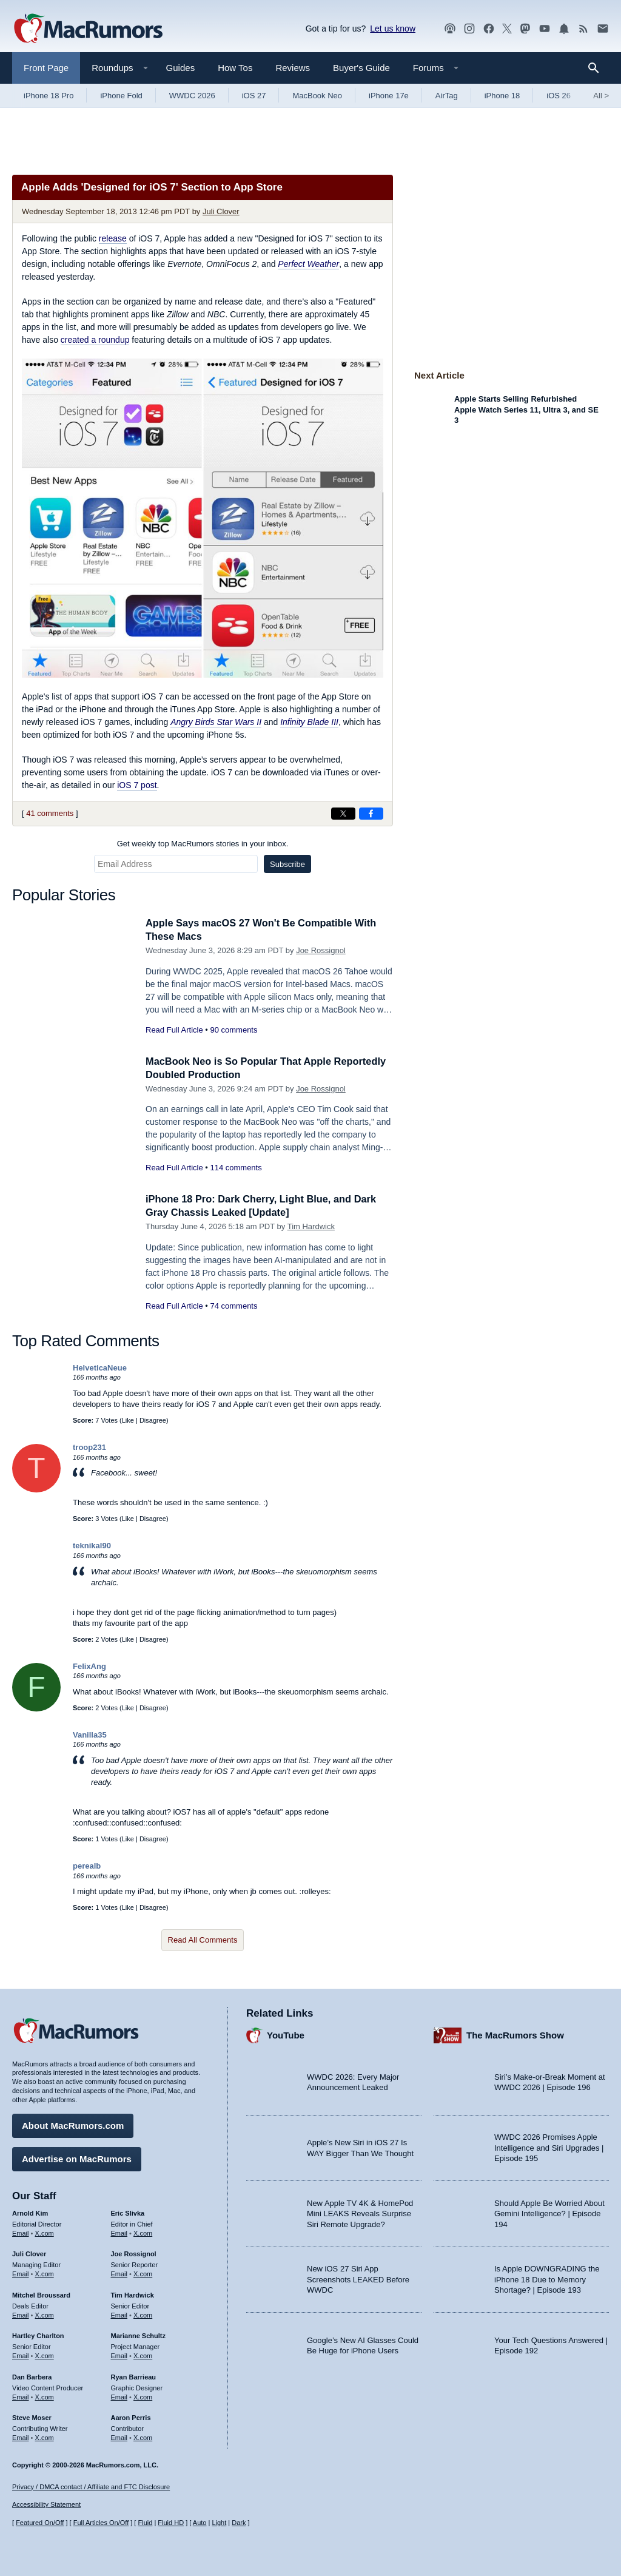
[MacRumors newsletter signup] (603, 28)
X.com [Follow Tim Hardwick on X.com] (142, 2314)
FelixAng (89, 1666)
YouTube (285, 2034)
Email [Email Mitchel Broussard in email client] (20, 2314)
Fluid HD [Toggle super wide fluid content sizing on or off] (171, 2522)
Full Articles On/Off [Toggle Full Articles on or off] (101, 2522)
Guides (180, 67)
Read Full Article (174, 1029)
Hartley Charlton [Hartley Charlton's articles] (38, 2334)
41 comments (49, 813)
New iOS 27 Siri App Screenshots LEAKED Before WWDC (358, 2278)
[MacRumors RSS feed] (583, 28)
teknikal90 (92, 1545)
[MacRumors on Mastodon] (525, 28)
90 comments (233, 1029)
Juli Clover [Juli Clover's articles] (29, 2252)
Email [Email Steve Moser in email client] (20, 2436)
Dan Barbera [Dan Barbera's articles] (32, 2375)
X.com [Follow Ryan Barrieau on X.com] (142, 2395)
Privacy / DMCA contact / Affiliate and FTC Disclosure (91, 2486)
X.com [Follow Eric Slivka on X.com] (142, 2231)
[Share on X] (343, 814)
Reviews (292, 67)
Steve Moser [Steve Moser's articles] (32, 2416)
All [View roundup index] (601, 95)
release (113, 238)
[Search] (597, 68)
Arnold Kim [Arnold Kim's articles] (30, 2212)
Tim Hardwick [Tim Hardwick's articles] (132, 2294)
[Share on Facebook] (371, 814)
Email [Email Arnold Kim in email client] (20, 2231)
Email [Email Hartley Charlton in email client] (20, 2354)
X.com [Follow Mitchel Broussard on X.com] (44, 2314)
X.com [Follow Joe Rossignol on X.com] (142, 2272)
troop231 (89, 1447)
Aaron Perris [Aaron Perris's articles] (131, 2416)
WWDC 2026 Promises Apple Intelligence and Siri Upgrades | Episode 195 (548, 2146)
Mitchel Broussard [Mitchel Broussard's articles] (41, 2294)
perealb (87, 1865)
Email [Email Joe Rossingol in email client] (119, 2272)
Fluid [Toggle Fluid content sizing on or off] (145, 2522)
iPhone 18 (502, 95)
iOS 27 (254, 95)
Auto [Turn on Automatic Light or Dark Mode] (200, 2522)
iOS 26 (558, 95)
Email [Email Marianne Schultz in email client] (119, 2354)
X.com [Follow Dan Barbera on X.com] (44, 2395)
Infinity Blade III (309, 722)
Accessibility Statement (46, 2504)
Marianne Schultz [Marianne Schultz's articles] (138, 2334)
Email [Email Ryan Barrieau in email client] (119, 2395)
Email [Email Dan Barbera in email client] (20, 2395)
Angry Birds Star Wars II (215, 722)
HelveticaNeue (100, 1367)
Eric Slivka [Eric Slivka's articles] (128, 2212)
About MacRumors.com (73, 2124)
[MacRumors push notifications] (564, 28)
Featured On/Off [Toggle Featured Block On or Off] (40, 2522)
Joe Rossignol (321, 950)
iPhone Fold (121, 95)
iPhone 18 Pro (48, 95)
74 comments (233, 1305)
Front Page (46, 67)
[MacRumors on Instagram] (469, 28)
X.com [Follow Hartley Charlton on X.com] (44, 2354)
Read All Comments (203, 1939)
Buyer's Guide (361, 67)
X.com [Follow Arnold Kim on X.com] (44, 2231)
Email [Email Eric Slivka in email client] (119, 2231)
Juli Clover (221, 211)
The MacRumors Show (515, 2034)
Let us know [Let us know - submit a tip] (392, 28)
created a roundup (95, 340)
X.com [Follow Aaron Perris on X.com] (142, 2436)
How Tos (235, 67)
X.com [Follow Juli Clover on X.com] (44, 2272)
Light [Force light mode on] (219, 2522)
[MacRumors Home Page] (88, 29)
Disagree (152, 1420)
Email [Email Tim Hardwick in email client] (119, 2314)
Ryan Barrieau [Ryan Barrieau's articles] (133, 2375)
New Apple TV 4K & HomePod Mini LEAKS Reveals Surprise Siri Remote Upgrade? (360, 2212)
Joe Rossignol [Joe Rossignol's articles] (133, 2252)
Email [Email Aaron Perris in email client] (119, 2436)
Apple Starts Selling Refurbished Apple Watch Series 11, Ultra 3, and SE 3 (526, 409)
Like (128, 1420)
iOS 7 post (136, 785)
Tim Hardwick (311, 1226)
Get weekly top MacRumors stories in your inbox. (203, 843)
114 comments (235, 1167)
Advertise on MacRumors (77, 2158)
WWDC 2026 (192, 95)
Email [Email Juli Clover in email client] (20, 2272)
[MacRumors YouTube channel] (545, 28)
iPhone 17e (389, 95)
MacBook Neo (317, 95)
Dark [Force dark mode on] (239, 2522)
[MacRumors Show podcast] (450, 28)
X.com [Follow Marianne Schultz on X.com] (142, 2354)
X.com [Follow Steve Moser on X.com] (44, 2436)
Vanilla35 (90, 1734)
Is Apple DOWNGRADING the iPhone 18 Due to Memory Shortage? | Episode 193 (546, 2278)
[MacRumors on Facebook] (489, 28)
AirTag (446, 95)
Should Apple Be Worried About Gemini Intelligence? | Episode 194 (549, 2212)
